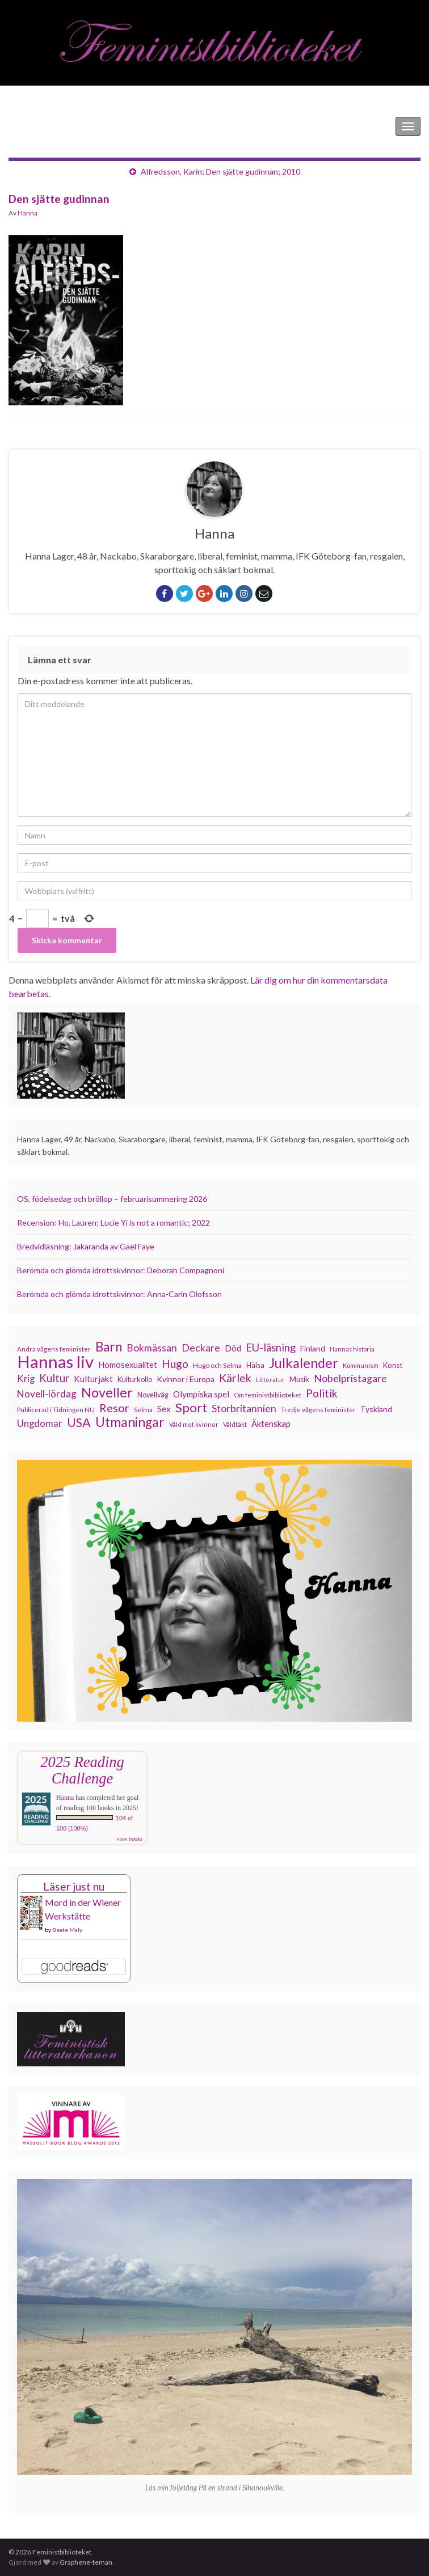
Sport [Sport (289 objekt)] (191, 1407)
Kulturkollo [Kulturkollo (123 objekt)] (134, 1379)
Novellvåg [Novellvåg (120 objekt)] (153, 1395)
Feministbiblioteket (47, 126)
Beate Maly (67, 1929)
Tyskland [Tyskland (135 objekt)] (376, 1409)
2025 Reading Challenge (82, 1770)
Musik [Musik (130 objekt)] (299, 1379)
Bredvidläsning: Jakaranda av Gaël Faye (85, 1246)
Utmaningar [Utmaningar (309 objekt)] (130, 1422)
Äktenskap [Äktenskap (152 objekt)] (271, 1423)
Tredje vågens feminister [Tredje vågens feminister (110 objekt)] (318, 1409)
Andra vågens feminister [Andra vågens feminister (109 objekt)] (54, 1349)
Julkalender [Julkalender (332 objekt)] (303, 1363)
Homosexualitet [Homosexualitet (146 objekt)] (127, 1364)
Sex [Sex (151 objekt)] (164, 1409)
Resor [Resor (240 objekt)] (114, 1407)
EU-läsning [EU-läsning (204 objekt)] (271, 1347)
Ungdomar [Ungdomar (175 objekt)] (39, 1423)
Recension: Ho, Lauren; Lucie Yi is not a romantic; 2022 (113, 1222)
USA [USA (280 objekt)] (79, 1422)
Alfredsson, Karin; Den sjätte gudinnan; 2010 (220, 171)
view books (129, 1839)
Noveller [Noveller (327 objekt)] (107, 1392)
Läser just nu (73, 1886)
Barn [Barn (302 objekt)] (108, 1347)
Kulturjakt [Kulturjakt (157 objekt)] (93, 1379)
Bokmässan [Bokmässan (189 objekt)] (152, 1348)
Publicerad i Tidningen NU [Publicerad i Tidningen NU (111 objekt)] (56, 1409)
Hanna (27, 213)
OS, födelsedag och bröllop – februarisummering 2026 (112, 1199)
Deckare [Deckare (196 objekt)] (201, 1348)
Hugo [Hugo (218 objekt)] (175, 1364)
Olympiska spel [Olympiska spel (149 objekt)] (201, 1394)
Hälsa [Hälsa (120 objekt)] (255, 1365)
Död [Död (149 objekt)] (233, 1348)
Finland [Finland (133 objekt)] (312, 1348)
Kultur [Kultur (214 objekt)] (54, 1378)
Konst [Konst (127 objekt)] (392, 1365)
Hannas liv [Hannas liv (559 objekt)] (55, 1361)
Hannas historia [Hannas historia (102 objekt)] (352, 1349)
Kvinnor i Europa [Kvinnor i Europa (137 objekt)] (185, 1379)
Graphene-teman (86, 2562)
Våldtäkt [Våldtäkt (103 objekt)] (235, 1424)
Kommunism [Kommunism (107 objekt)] (360, 1365)
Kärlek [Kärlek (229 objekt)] (235, 1378)
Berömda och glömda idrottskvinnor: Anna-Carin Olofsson (119, 1294)
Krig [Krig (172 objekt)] (26, 1378)
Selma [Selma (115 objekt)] (143, 1409)
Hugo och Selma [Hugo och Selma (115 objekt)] (217, 1365)
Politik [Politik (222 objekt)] (322, 1393)
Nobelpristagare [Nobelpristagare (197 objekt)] (350, 1378)
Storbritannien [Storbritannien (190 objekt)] (244, 1408)
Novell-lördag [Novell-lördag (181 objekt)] (47, 1394)
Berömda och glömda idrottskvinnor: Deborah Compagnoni (120, 1270)
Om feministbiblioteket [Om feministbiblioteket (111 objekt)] (267, 1395)
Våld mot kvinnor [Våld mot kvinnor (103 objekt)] (193, 1424)
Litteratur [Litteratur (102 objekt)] (270, 1379)
